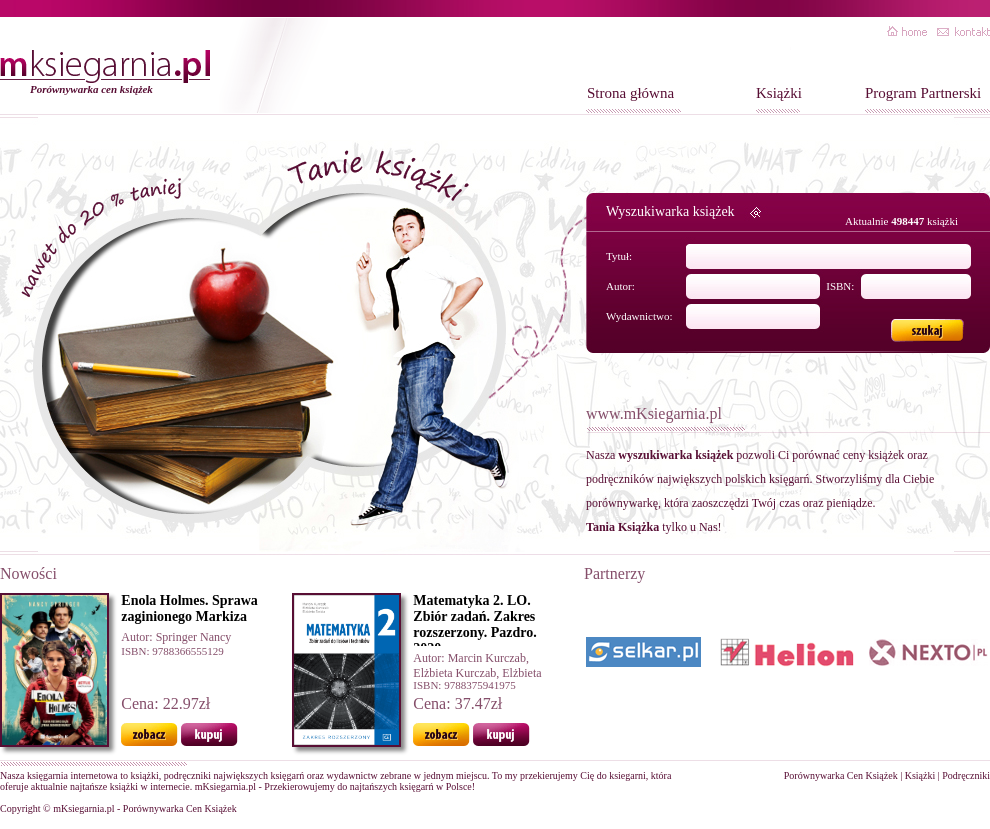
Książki (779, 93)
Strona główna (630, 93)
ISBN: (840, 286)
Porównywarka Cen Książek (841, 775)
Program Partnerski (923, 93)
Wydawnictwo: (639, 316)
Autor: (620, 286)
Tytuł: (619, 256)
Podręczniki (966, 775)
